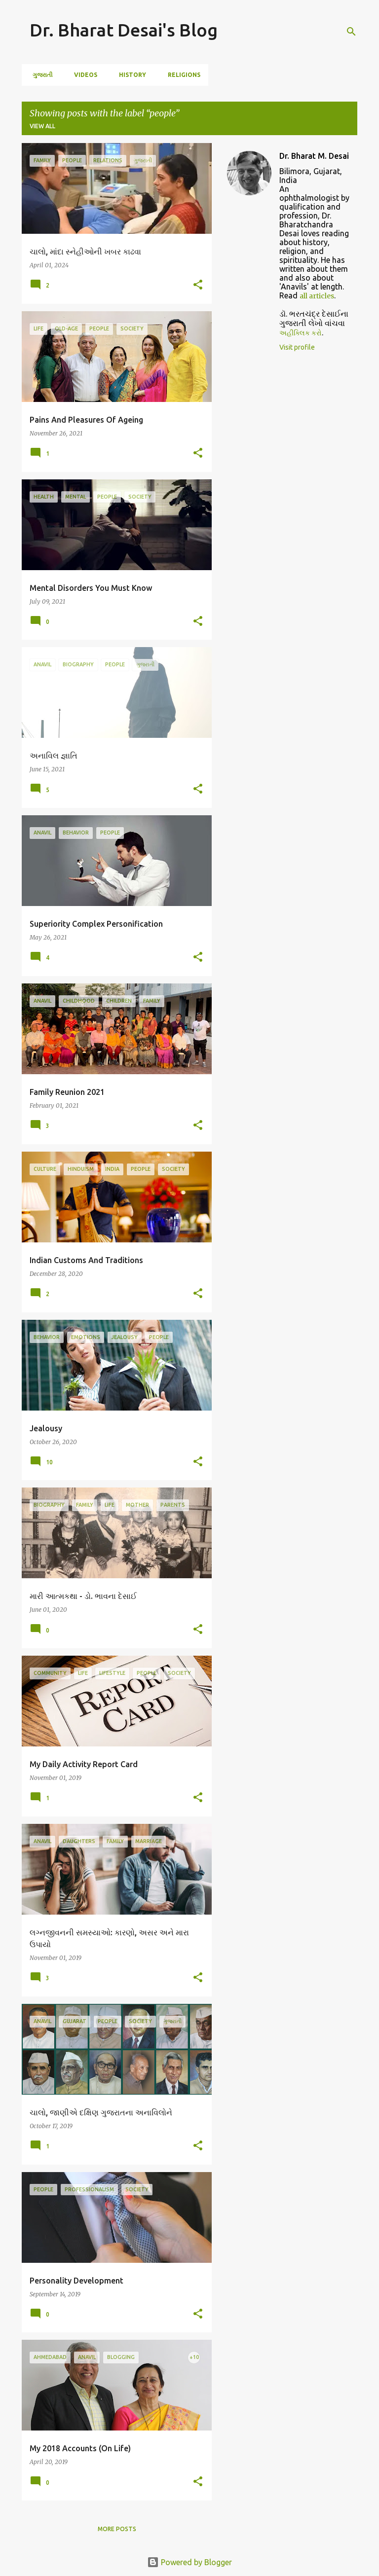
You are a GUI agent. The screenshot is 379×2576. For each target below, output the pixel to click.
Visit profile (297, 347)
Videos (82, 75)
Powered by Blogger (189, 2562)
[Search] (351, 31)
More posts (117, 2529)
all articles (317, 295)
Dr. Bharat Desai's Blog (124, 30)
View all (42, 126)
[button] (198, 285)
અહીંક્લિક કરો (300, 332)
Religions (181, 75)
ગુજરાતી (39, 75)
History (129, 75)
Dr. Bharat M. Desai (314, 155)
